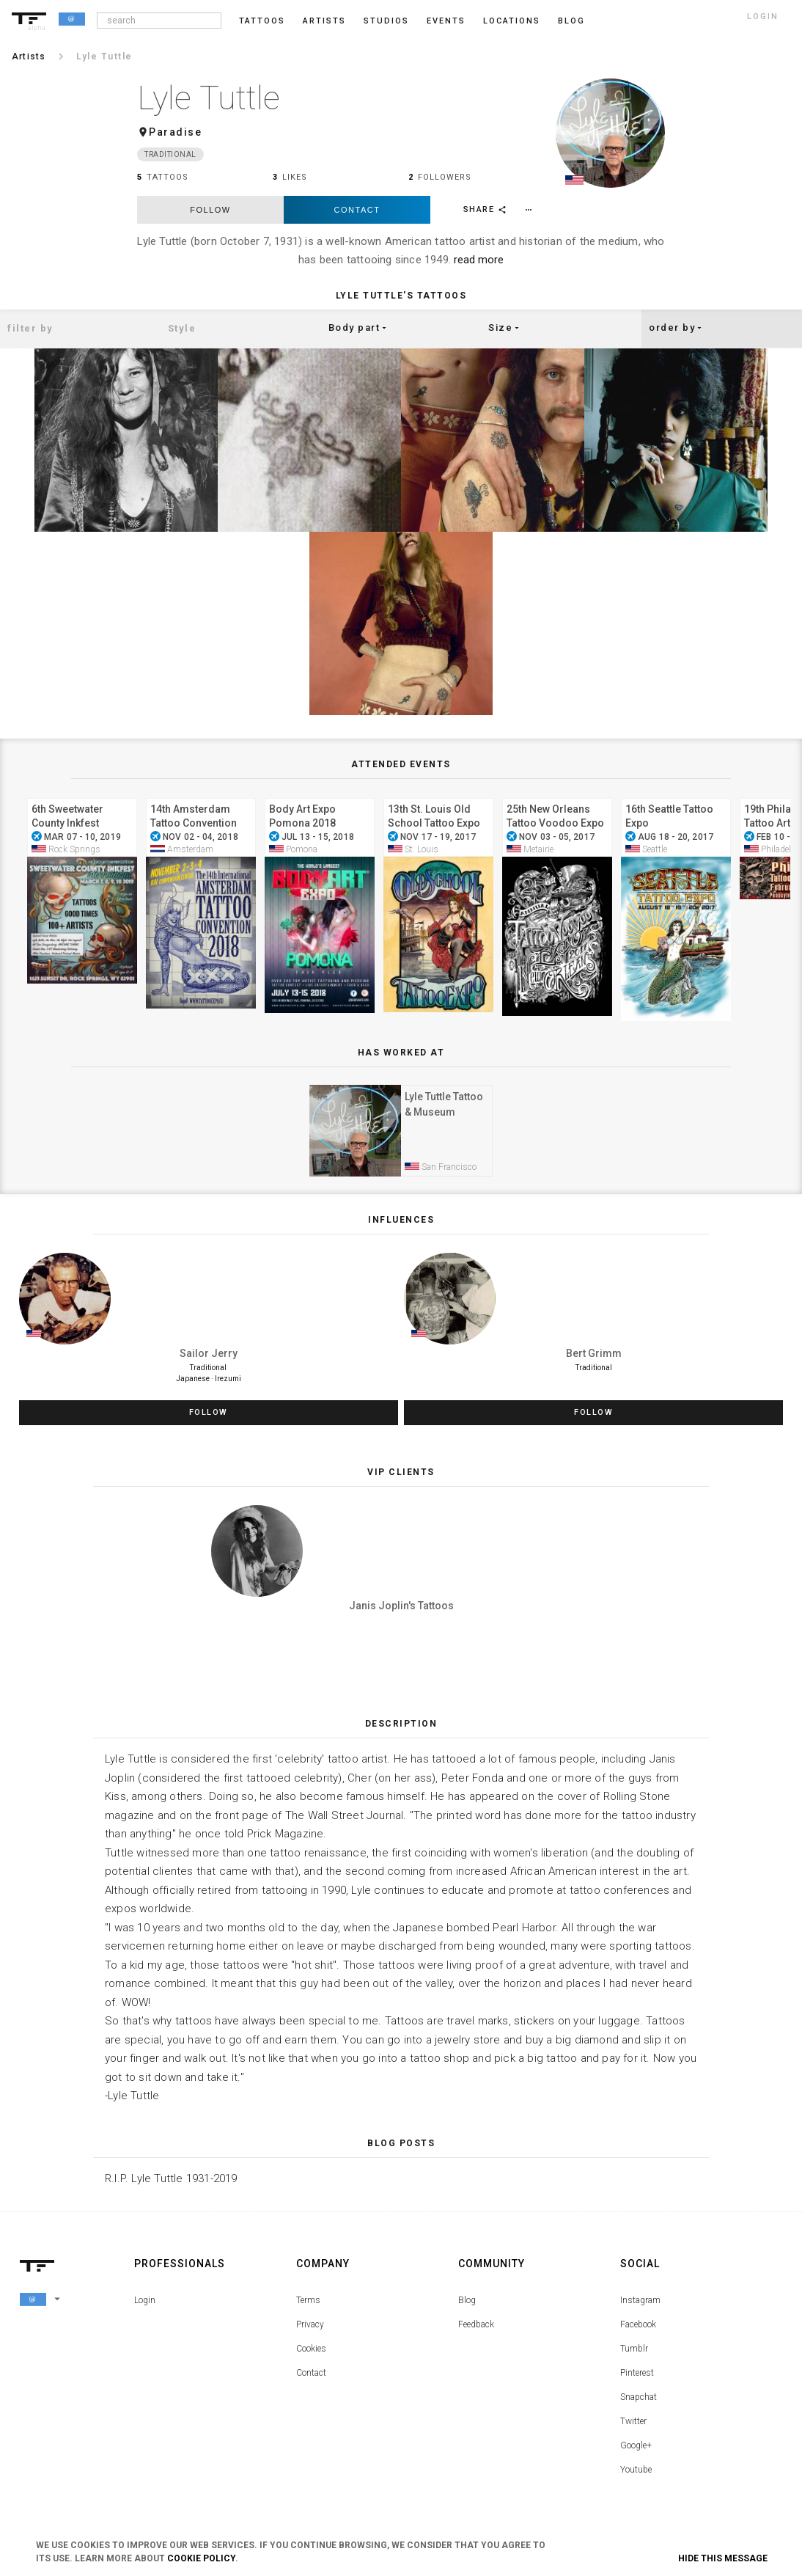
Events (446, 21)
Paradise (175, 132)
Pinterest (637, 2373)
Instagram (640, 2301)
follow (210, 209)
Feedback (476, 2325)
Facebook (638, 2325)
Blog (467, 2301)
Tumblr (634, 2349)
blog (571, 21)
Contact (357, 209)
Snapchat (638, 2398)
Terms (308, 2301)
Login (144, 2301)
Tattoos (262, 21)
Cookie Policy (201, 2558)
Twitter (633, 2422)
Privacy (310, 2325)
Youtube (636, 2470)
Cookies (311, 2349)
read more (479, 259)
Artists (324, 21)
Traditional (170, 154)
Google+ (636, 2446)
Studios (386, 21)
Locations (511, 21)
